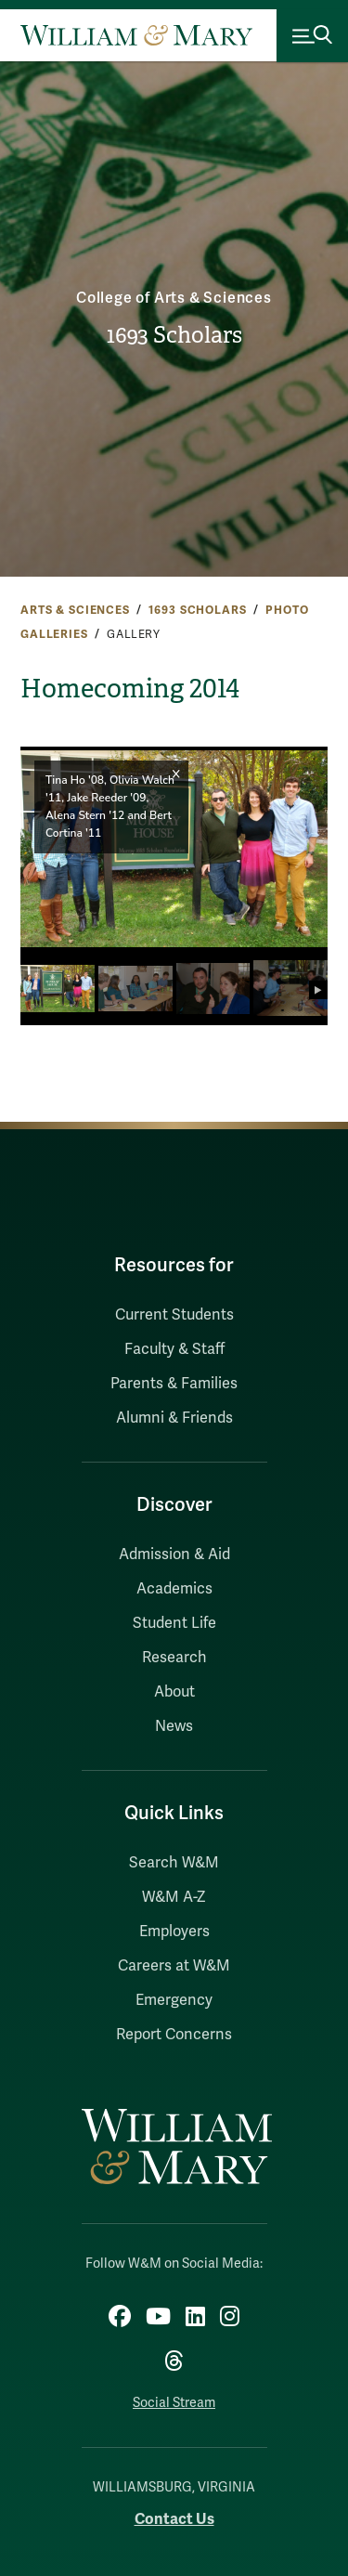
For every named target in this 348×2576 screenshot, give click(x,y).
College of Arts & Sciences (174, 298)
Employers (174, 1931)
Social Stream (174, 2403)
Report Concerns (174, 2034)
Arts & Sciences (75, 610)
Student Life (174, 1623)
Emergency (174, 2000)
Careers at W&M (174, 1966)
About (174, 1692)
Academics (174, 1589)
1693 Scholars (174, 335)
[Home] (136, 35)
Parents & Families (174, 1383)
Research (174, 1657)
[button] (305, 848)
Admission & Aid (174, 1554)
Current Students (174, 1315)
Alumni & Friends (174, 1418)
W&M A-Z (174, 1897)
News (174, 1726)
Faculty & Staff (174, 1349)
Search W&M (174, 1863)
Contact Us (174, 2519)
